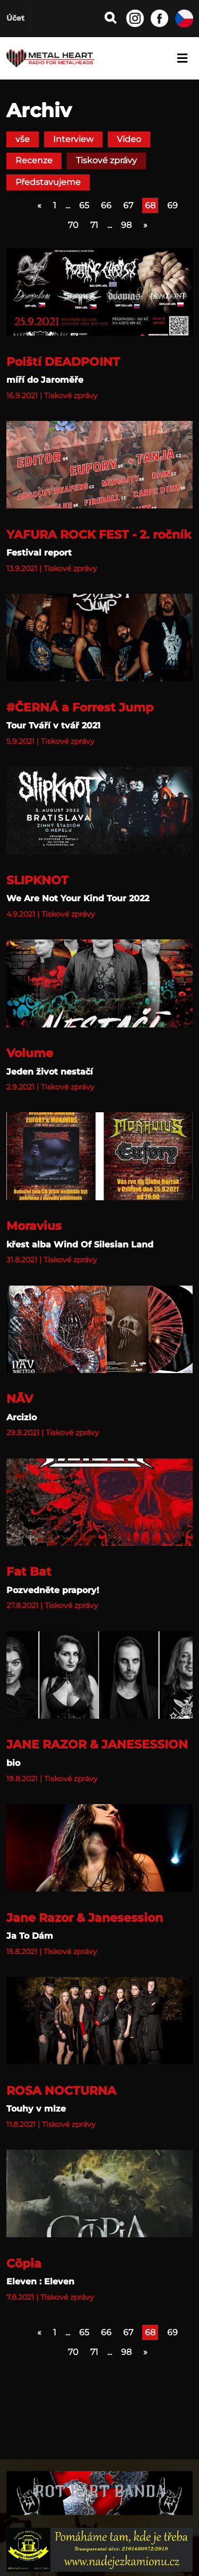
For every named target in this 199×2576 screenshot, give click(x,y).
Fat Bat (28, 1571)
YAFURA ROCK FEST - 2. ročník (98, 534)
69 (172, 205)
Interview (73, 139)
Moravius (34, 1225)
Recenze (34, 160)
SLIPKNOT (37, 880)
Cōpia (23, 2263)
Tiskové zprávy (106, 160)
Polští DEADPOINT (63, 361)
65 (84, 205)
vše (22, 139)
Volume (29, 1052)
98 (126, 225)
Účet (15, 18)
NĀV (19, 1398)
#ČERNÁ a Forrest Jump (79, 707)
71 (94, 225)
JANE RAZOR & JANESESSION (97, 1744)
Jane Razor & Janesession (84, 1917)
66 (106, 205)
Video (129, 139)
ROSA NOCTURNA (61, 2090)
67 (128, 205)
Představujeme (48, 182)
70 (73, 225)
